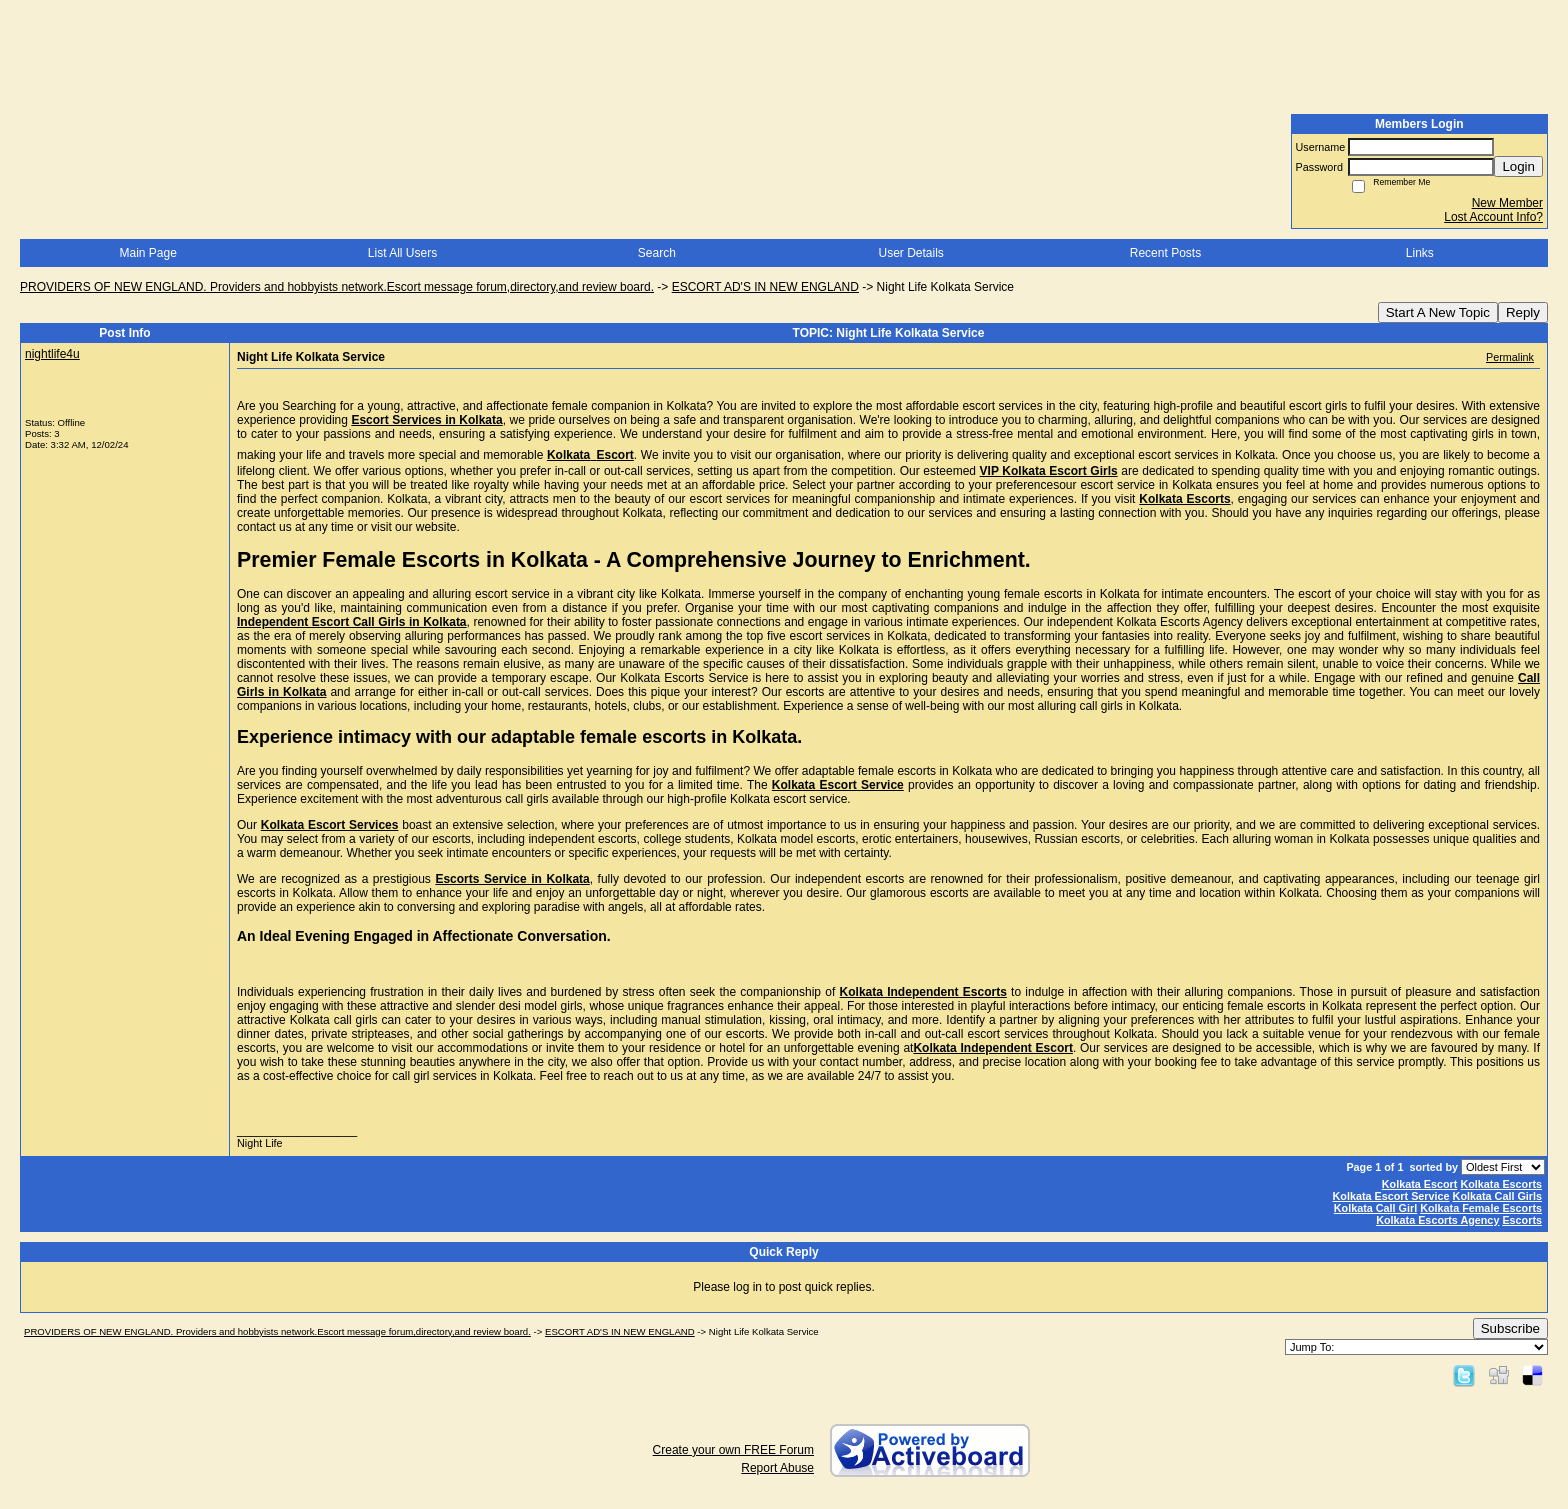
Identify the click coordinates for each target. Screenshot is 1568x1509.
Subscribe (1510, 1328)
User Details (910, 253)
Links (1420, 253)
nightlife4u (52, 354)
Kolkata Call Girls (1497, 1196)
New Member (1507, 203)
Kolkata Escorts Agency (1437, 1220)
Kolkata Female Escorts (1481, 1208)
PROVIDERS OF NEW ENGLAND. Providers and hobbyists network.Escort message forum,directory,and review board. (337, 287)
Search (657, 253)
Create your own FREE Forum (733, 1450)
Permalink (1510, 357)
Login (1518, 166)
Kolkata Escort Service (1391, 1196)
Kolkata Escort (1420, 1184)
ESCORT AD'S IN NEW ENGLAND (765, 287)
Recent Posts (1165, 253)
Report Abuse (777, 1468)
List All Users (402, 253)
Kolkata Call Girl (1375, 1208)
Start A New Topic (1438, 312)
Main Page (147, 253)
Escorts (1522, 1220)
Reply (1523, 312)
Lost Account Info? (1493, 217)
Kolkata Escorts (1501, 1184)
